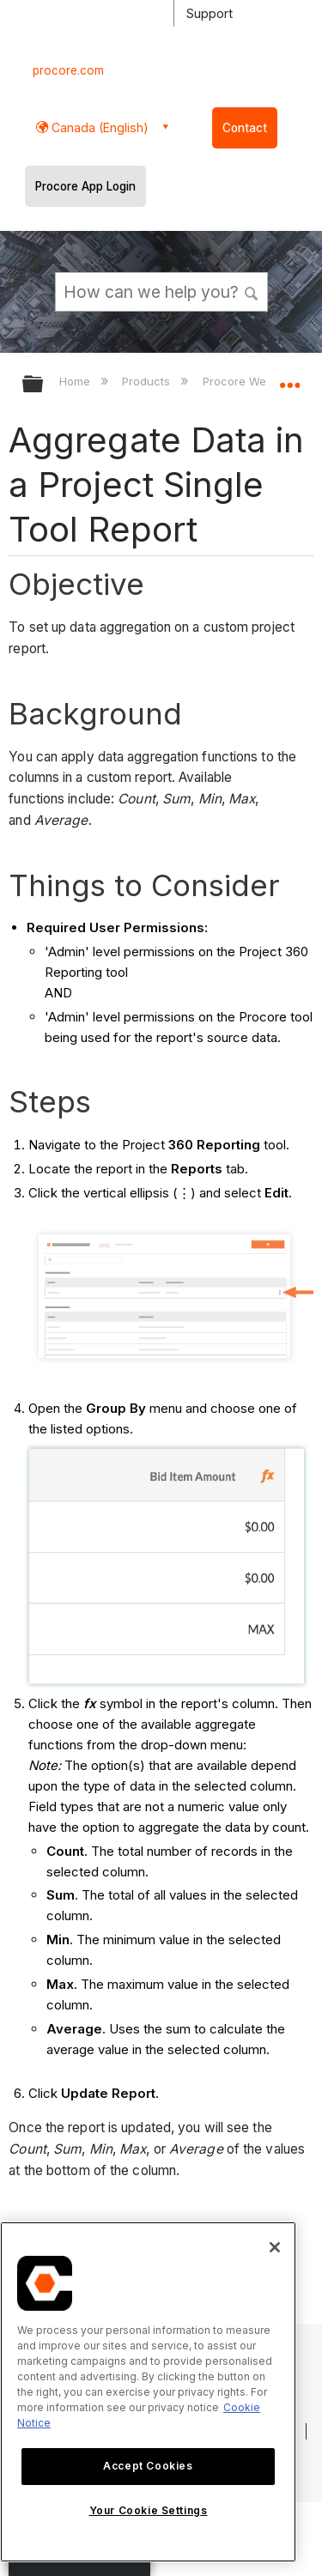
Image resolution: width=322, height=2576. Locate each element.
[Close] (275, 2247)
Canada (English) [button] (98, 127)
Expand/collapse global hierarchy (44, 385)
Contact (244, 128)
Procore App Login (85, 186)
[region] (148, 2391)
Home (76, 381)
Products (147, 381)
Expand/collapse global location (289, 379)
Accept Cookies (147, 2465)
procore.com (68, 70)
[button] (251, 291)
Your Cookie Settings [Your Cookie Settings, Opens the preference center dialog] (148, 2510)
